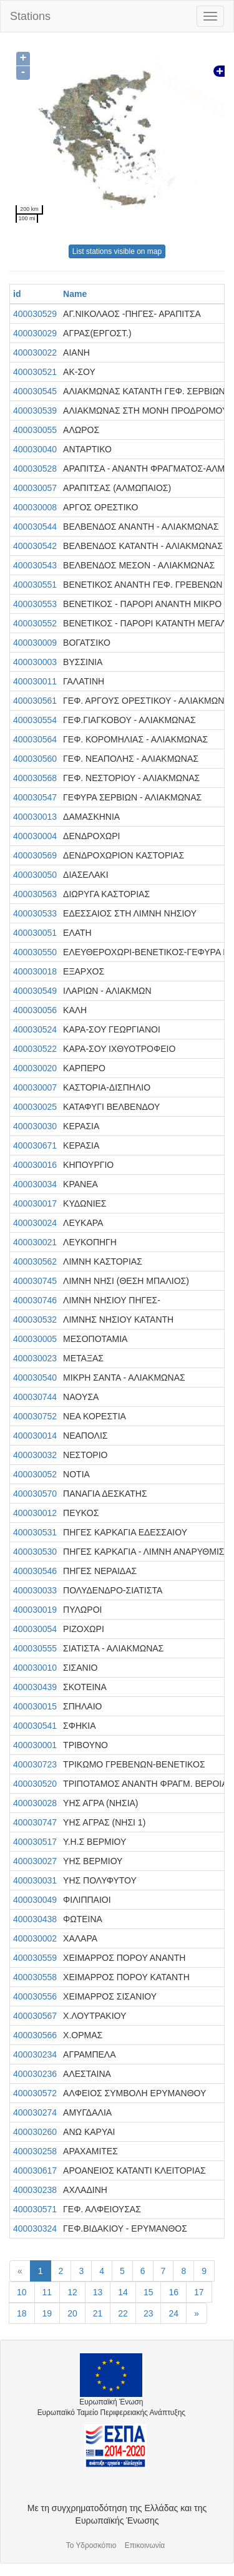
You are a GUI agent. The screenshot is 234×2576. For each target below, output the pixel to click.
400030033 (35, 1590)
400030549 (35, 991)
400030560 (35, 759)
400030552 (35, 623)
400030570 (35, 1494)
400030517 (35, 1842)
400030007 (35, 1087)
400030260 (35, 2132)
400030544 (35, 527)
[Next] (196, 2313)
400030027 (35, 1861)
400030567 (35, 2016)
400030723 (35, 1764)
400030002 (35, 1938)
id (17, 294)
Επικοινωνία (145, 2545)
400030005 (35, 1339)
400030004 (35, 836)
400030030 (35, 1126)
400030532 (35, 1319)
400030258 (35, 2151)
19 (47, 2313)
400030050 (35, 875)
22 (123, 2313)
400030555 (35, 1648)
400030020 (35, 1068)
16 (173, 2292)
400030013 (35, 817)
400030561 (35, 701)
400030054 (35, 1629)
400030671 (35, 1145)
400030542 (35, 546)
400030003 (35, 662)
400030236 (35, 2074)
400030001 (35, 1745)
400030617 (35, 2170)
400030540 (35, 1378)
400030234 (35, 2054)
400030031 (35, 1880)
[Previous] (20, 2271)
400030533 (35, 913)
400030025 (35, 1107)
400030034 (35, 1184)
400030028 (35, 1803)
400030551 (35, 585)
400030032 (35, 1455)
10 (22, 2292)
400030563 (35, 894)
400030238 (35, 2190)
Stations (30, 16)
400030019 (35, 1610)
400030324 (35, 2228)
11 (47, 2292)
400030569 (35, 855)
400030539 (35, 411)
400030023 (35, 1358)
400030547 (35, 797)
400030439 (35, 1687)
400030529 (35, 314)
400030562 (35, 1261)
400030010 (35, 1668)
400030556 (35, 1996)
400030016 (35, 1165)
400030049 (35, 1900)
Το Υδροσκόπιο (91, 2545)
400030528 (35, 469)
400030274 (35, 2112)
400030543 (35, 565)
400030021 (35, 1242)
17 (199, 2292)
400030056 (35, 1010)
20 (72, 2313)
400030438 (35, 1919)
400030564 (35, 739)
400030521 (35, 372)
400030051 (35, 933)
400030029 (35, 333)
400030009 (35, 643)
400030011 (35, 681)
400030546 (35, 1571)
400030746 (35, 1300)
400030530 (35, 1552)
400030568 (35, 778)
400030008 (35, 507)
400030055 (35, 430)
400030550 (35, 952)
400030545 (35, 391)
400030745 (35, 1281)
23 (149, 2313)
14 (123, 2292)
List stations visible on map (117, 251)
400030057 (35, 488)
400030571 (35, 2209)
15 (149, 2292)
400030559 (35, 1958)
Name (75, 294)
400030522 (35, 1049)
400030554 (35, 720)
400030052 (35, 1474)
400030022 (35, 352)
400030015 (35, 1706)
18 (22, 2313)
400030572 (35, 2093)
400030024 (35, 1223)
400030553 (35, 604)
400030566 (35, 2035)
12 (72, 2292)
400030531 (35, 1532)
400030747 (35, 1822)
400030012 (35, 1513)
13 (98, 2292)
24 (173, 2313)
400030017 (35, 1203)
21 (98, 2313)
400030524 (35, 1029)
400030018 (35, 971)
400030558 (35, 1977)
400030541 (35, 1726)
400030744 (35, 1397)
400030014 (35, 1436)
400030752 (35, 1416)
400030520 (35, 1784)
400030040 (35, 449)
